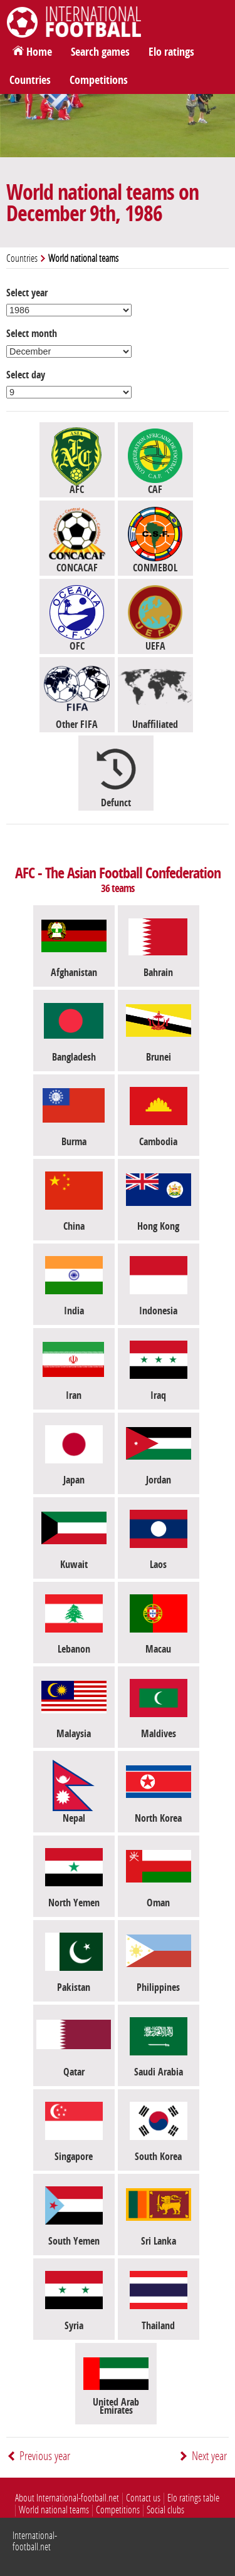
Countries (30, 80)
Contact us (143, 2498)
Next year (209, 2456)
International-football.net (35, 2541)
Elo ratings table (193, 2498)
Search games (100, 52)
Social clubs (165, 2510)
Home (39, 52)
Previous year (44, 2456)
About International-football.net (67, 2498)
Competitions (99, 80)
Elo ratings (171, 52)
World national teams (54, 2510)
